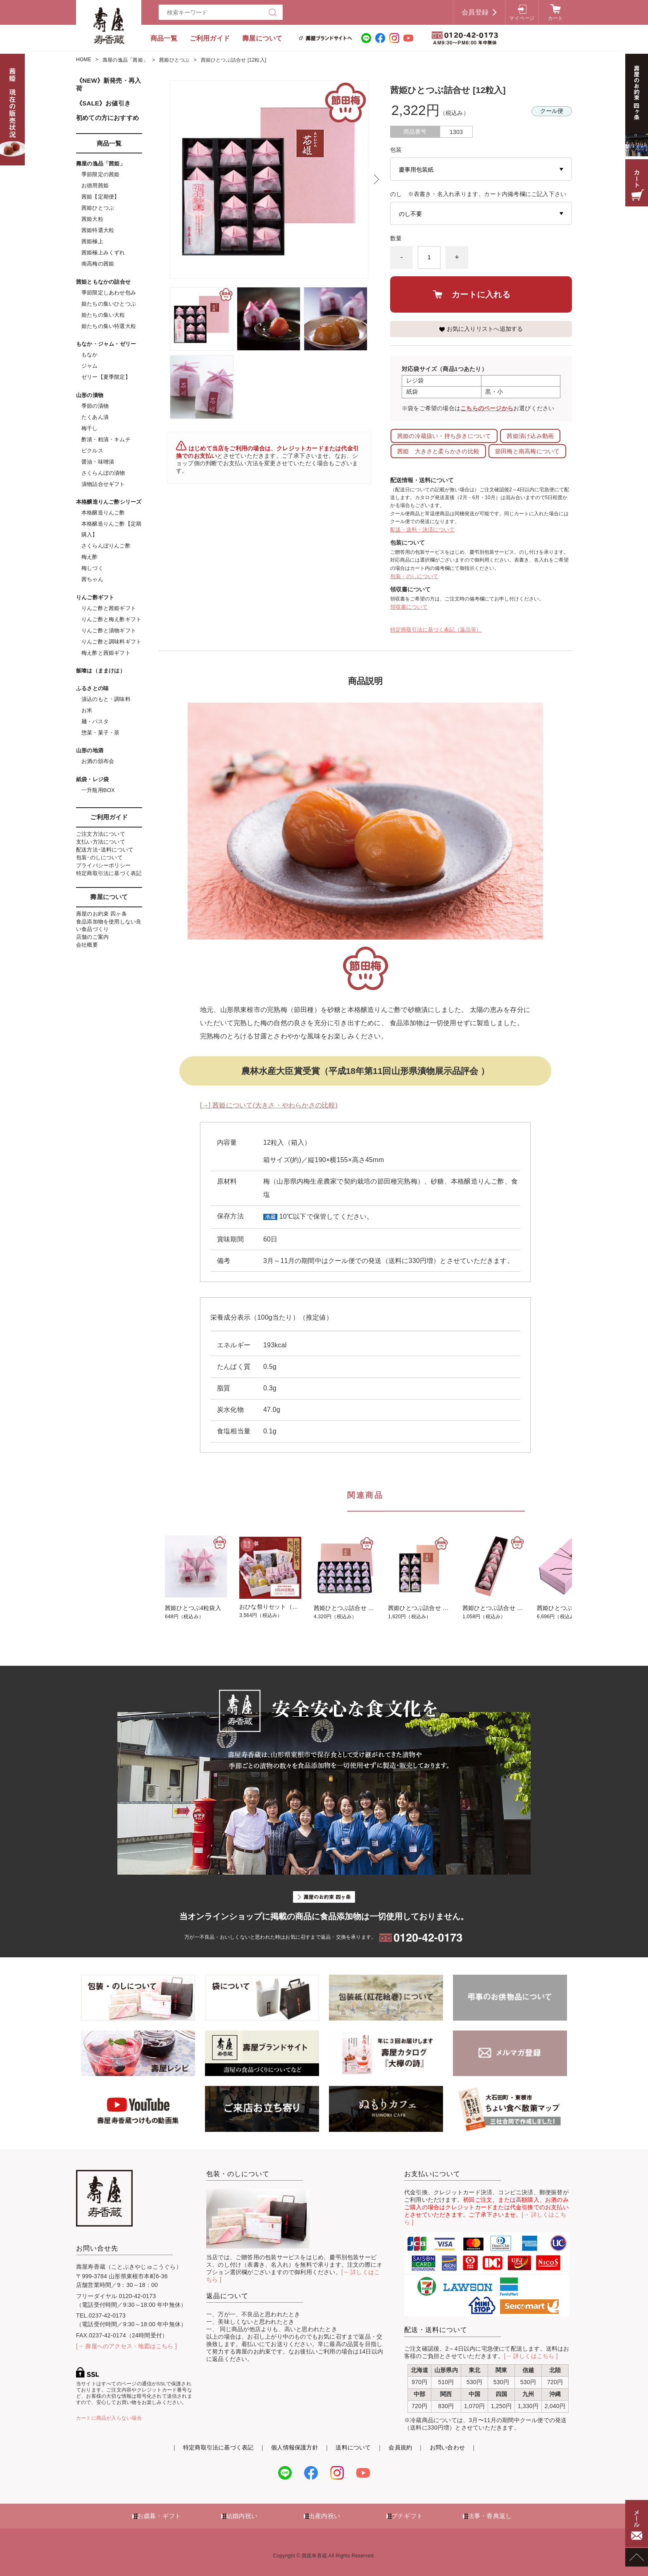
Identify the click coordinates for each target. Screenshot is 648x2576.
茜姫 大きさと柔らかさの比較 (438, 451)
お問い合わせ (447, 2447)
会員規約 (400, 2447)
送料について (353, 2447)
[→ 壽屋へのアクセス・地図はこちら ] (126, 2346)
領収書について (409, 607)
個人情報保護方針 (294, 2447)
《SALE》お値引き (103, 103)
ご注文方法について (100, 834)
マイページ (521, 18)
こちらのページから (486, 408)
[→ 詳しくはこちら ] (531, 2356)
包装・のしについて (414, 576)
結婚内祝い (241, 2515)
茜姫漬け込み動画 (530, 436)
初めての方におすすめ (107, 117)
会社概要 (87, 945)
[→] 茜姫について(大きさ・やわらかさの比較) (269, 1105)
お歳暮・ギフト (159, 2515)
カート (555, 18)
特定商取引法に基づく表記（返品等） (435, 630)
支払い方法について (100, 842)
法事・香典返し (490, 2515)
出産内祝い (324, 2515)
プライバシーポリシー (103, 865)
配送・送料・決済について (422, 529)
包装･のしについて (99, 857)
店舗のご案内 (92, 937)
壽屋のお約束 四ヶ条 (101, 914)
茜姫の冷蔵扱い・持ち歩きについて (444, 436)
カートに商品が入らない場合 (109, 2418)
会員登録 (475, 12)
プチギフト (407, 2515)
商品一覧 (163, 38)
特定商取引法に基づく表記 (109, 873)
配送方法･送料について (104, 850)
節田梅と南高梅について (527, 451)
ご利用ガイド (210, 38)
